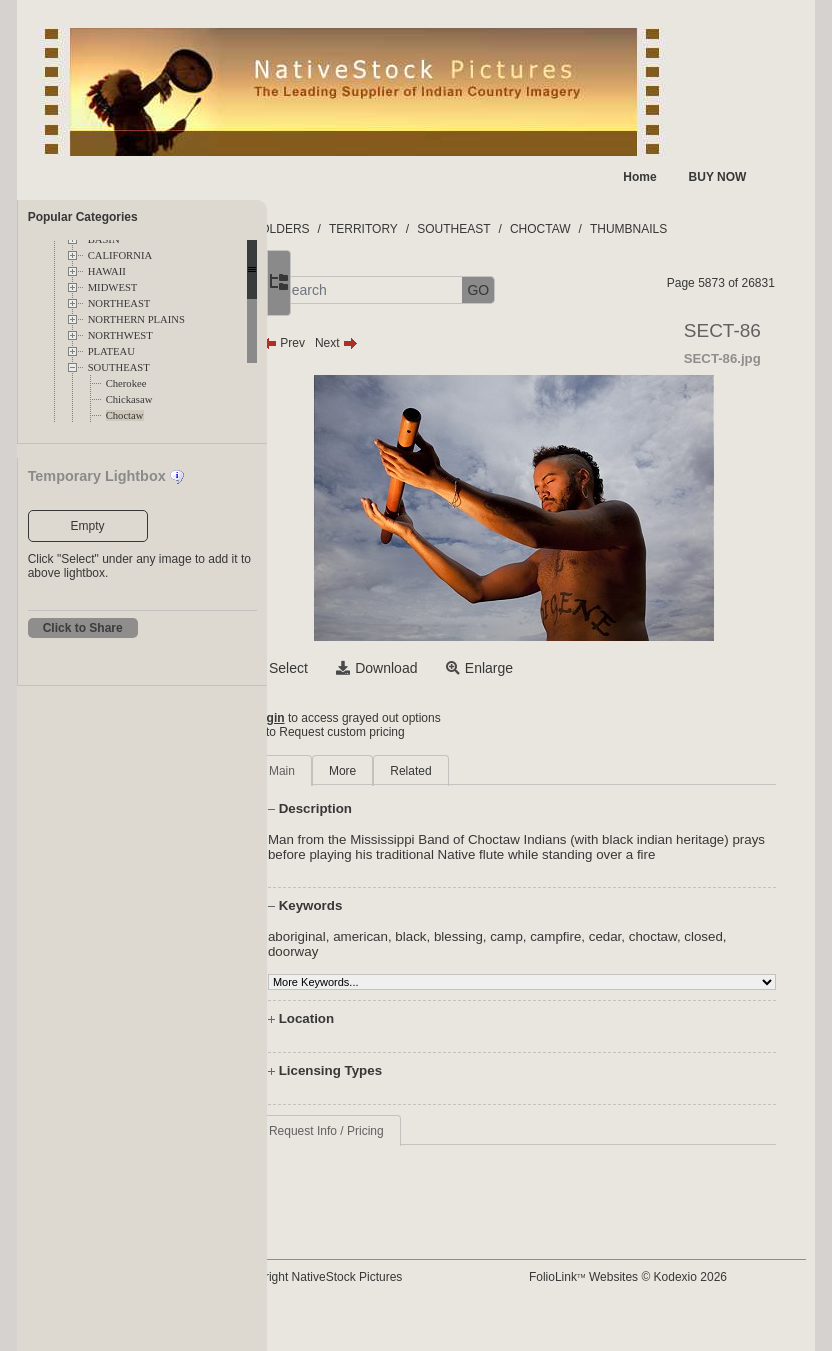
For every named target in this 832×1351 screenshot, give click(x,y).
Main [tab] (362, 771)
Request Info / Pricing (406, 1146)
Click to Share (83, 628)
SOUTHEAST (119, 367)
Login (348, 718)
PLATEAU (111, 351)
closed (367, 966)
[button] (337, 290)
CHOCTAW (620, 229)
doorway (419, 966)
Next (416, 343)
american (440, 951)
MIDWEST (113, 287)
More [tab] (422, 771)
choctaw (732, 951)
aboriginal (377, 951)
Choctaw (125, 415)
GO (558, 290)
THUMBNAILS (708, 229)
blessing (538, 951)
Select (368, 668)
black (490, 951)
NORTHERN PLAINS (136, 319)
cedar (684, 951)
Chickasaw (129, 399)
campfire (635, 951)
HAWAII (107, 271)
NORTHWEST (120, 335)
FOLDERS (361, 229)
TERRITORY (443, 229)
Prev (363, 343)
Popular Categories (83, 217)
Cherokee (126, 383)
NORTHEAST (119, 303)
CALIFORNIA (120, 255)
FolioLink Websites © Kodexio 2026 (665, 1277)
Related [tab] (490, 771)
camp (586, 951)
